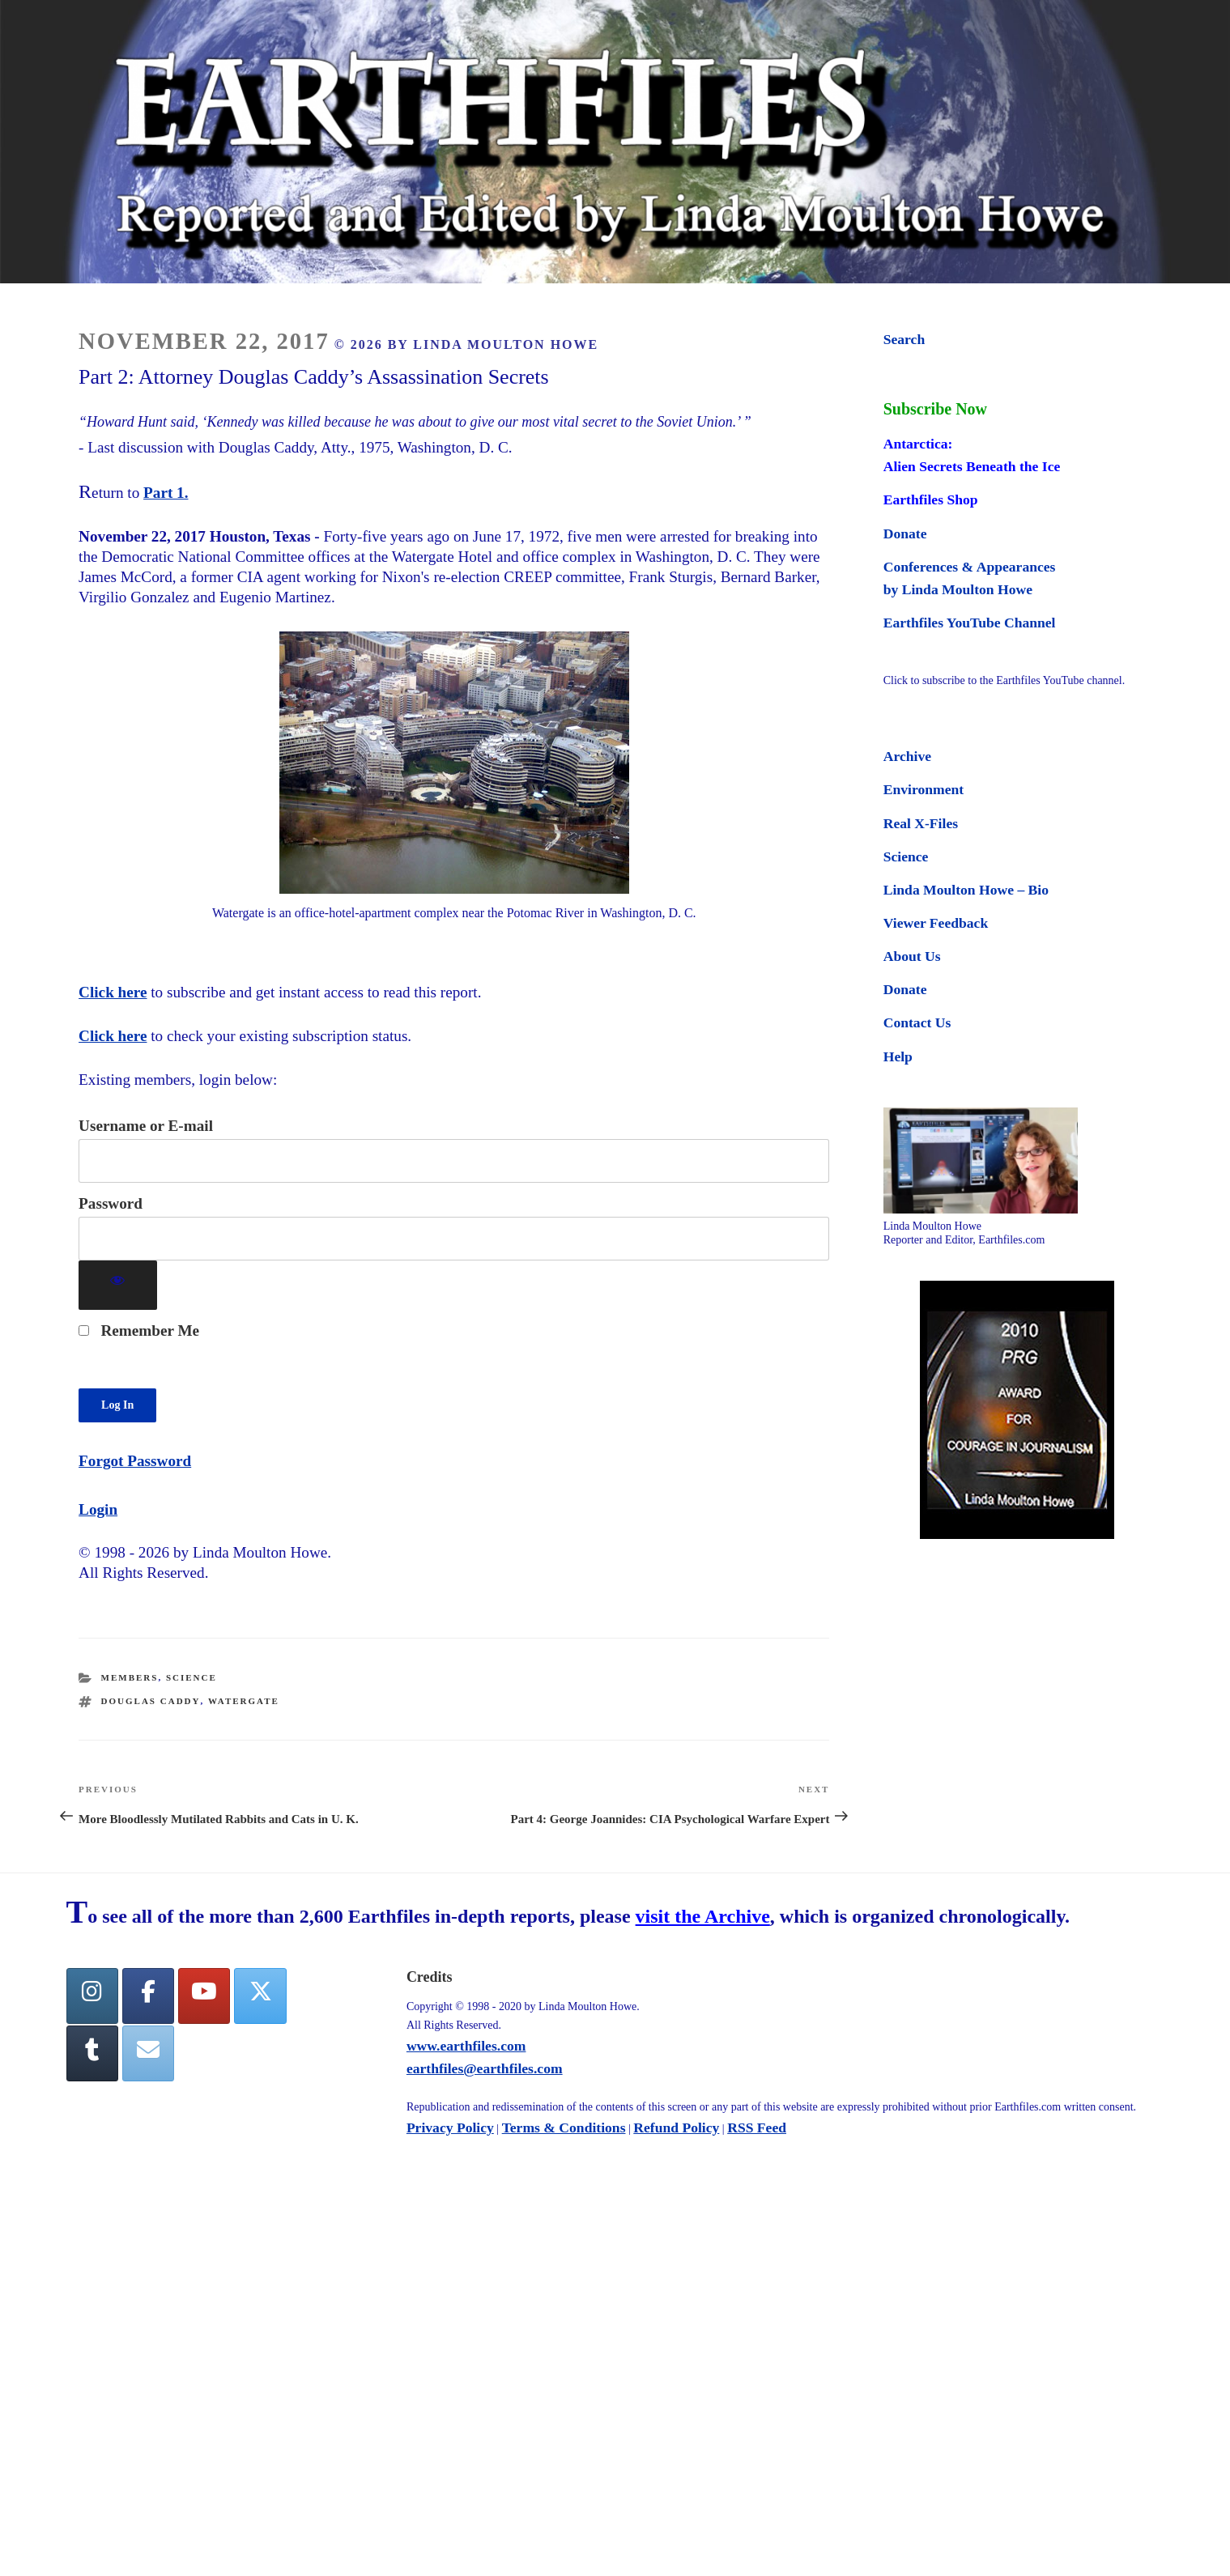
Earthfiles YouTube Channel (969, 622)
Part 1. (165, 492)
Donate (905, 533)
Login (98, 1509)
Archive (907, 756)
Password (111, 1203)
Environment (923, 789)
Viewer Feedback (935, 923)
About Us (912, 956)
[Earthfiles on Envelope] (148, 2053)
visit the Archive (703, 1916)
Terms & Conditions (564, 2127)
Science (191, 1677)
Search (904, 339)
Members (130, 1677)
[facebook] (148, 1996)
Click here (113, 992)
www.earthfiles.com (466, 2046)
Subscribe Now (935, 409)
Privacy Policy (450, 2127)
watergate (243, 1701)
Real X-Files (920, 823)
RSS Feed (756, 2127)
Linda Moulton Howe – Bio (966, 890)
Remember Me (139, 1330)
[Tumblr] (92, 2053)
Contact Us (917, 1022)
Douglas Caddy (151, 1701)
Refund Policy (676, 2127)
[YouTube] (204, 1996)
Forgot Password (135, 1460)
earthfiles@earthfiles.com (484, 2068)
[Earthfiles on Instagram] (92, 1996)
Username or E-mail (146, 1125)
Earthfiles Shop (930, 499)
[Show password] (118, 1285)
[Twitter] (260, 1996)
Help (898, 1056)
